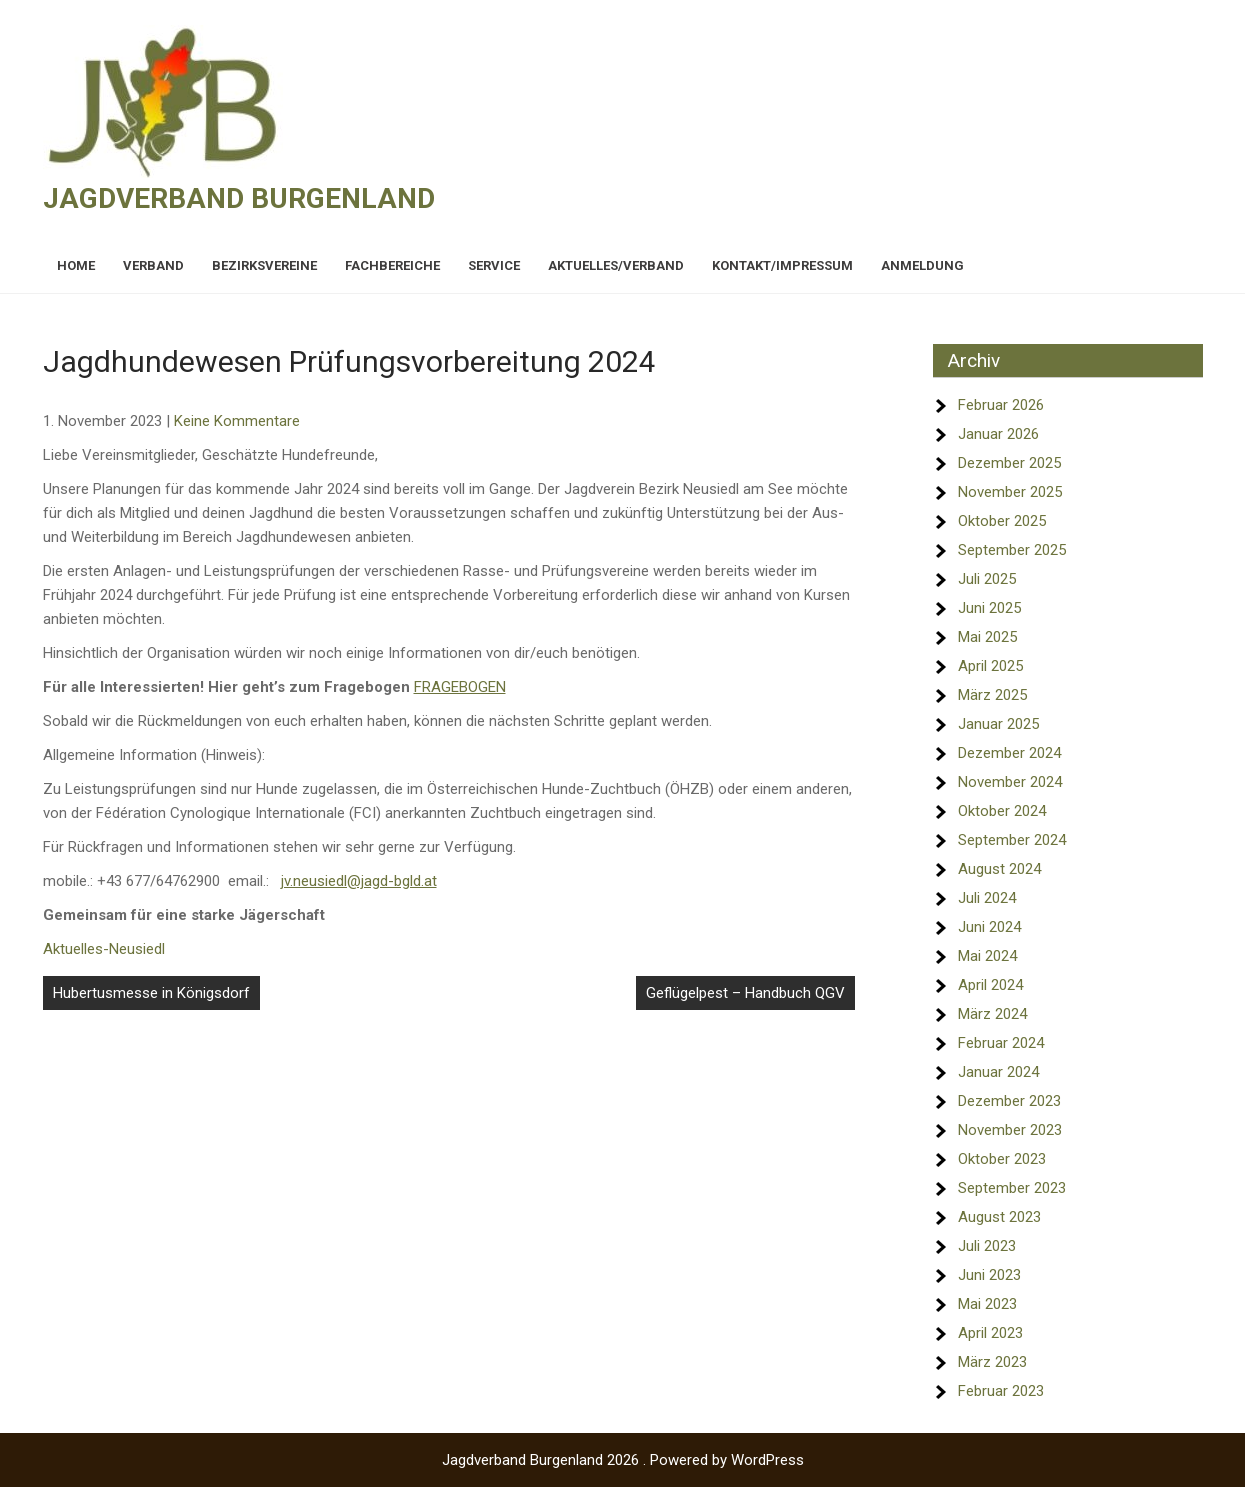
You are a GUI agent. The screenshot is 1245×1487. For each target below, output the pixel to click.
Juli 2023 (987, 1246)
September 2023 (1012, 1188)
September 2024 (1012, 840)
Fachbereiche (392, 265)
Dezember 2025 (1009, 463)
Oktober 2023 (1002, 1159)
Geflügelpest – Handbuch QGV (745, 993)
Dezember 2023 (1009, 1101)
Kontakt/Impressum (782, 265)
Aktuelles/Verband (616, 265)
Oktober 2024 (1002, 811)
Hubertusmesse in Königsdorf (151, 993)
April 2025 (990, 666)
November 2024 (1010, 782)
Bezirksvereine (264, 265)
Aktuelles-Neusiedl (104, 949)
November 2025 (1010, 492)
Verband (153, 265)
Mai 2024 (987, 956)
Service (494, 265)
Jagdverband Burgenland (239, 198)
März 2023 (992, 1362)
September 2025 (1012, 550)
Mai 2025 (987, 637)
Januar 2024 (998, 1072)
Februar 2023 (1001, 1391)
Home (76, 265)
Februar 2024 (1001, 1043)
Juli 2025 (987, 579)
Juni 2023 (989, 1275)
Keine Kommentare (237, 421)
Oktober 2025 (1002, 521)
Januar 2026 (998, 434)
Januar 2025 (998, 724)
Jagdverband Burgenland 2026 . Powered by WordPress (623, 1460)
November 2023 (1010, 1130)
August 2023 (999, 1217)
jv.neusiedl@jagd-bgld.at (359, 881)
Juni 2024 (989, 927)
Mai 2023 (987, 1304)
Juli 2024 (987, 898)
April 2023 (990, 1333)
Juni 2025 (989, 608)
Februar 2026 (1001, 405)
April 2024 (990, 985)
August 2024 (999, 869)
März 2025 (992, 695)
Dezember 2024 (1009, 753)
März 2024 (992, 1014)
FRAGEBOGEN (460, 687)
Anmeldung (922, 265)
